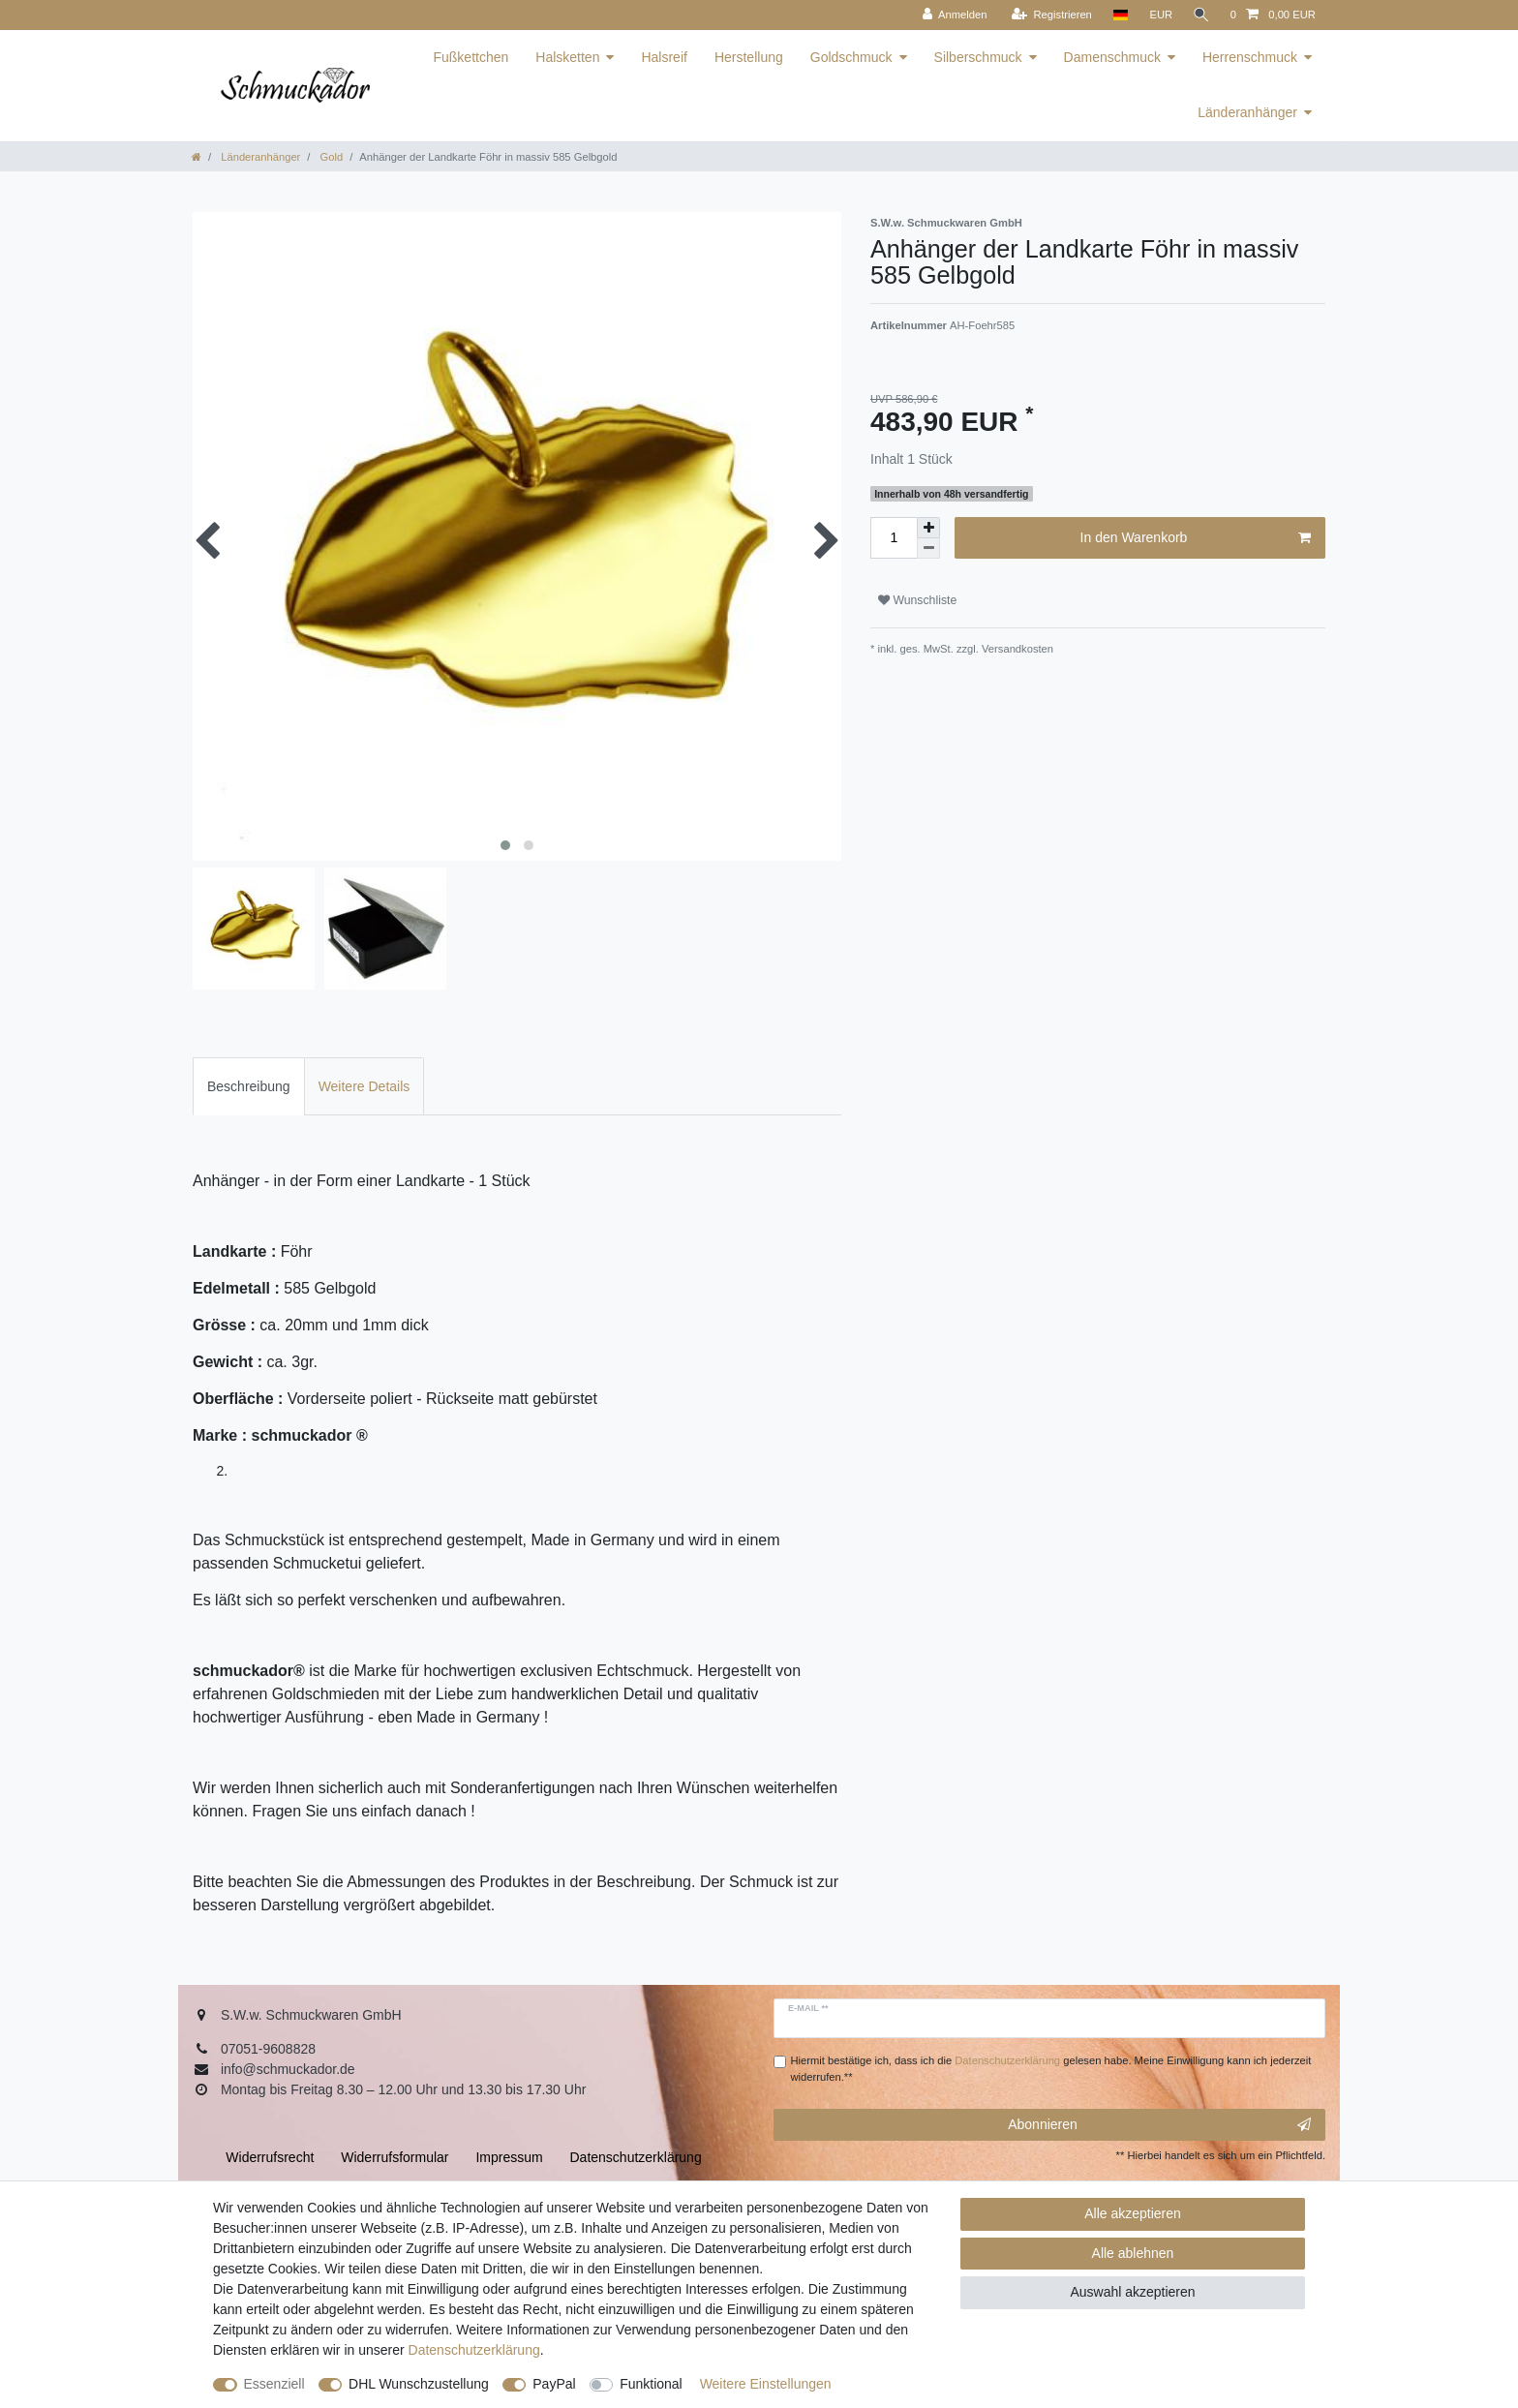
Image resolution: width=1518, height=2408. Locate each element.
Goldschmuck (851, 57)
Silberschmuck (978, 57)
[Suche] (1200, 15)
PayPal (553, 2384)
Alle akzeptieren (1132, 2213)
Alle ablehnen (1133, 2253)
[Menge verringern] (928, 548)
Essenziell (274, 2384)
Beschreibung (248, 1086)
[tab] (249, 1085)
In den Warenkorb (1195, 538)
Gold (330, 157)
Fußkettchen (470, 57)
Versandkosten (1016, 649)
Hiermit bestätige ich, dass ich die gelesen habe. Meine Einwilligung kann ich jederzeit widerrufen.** (1051, 2069)
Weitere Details (364, 1086)
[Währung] (1159, 15)
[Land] (1118, 15)
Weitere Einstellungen (766, 2384)
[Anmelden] (952, 15)
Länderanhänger (1247, 112)
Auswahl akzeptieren (1132, 2292)
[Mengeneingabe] (893, 538)
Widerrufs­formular (394, 2157)
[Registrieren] (1049, 15)
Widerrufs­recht (270, 2157)
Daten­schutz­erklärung (474, 2350)
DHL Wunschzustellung (419, 2384)
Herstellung (748, 57)
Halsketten (567, 57)
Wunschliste (917, 600)
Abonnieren (1159, 2125)
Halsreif (663, 57)
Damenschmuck (1112, 57)
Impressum (508, 2157)
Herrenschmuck (1249, 57)
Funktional (651, 2384)
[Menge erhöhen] (928, 527)
